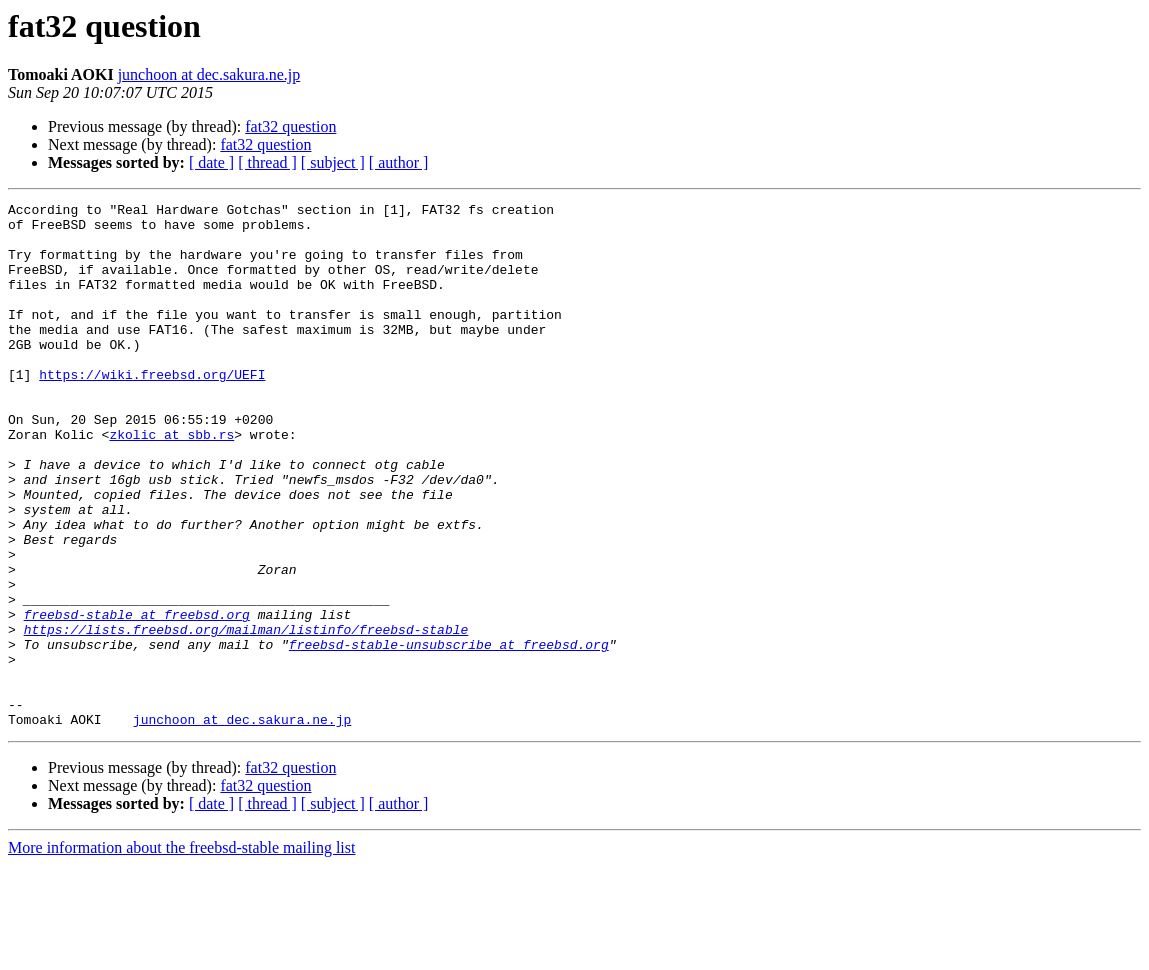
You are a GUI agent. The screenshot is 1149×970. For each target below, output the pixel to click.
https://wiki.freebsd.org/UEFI (152, 410)
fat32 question (290, 126)
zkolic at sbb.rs (171, 482)
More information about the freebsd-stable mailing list (181, 952)
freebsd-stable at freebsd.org (137, 698)
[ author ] (399, 162)
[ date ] (211, 162)
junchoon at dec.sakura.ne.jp (209, 74)
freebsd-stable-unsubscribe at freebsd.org (449, 734)
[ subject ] (333, 162)
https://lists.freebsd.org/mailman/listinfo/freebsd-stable (246, 716)
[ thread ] (267, 162)
